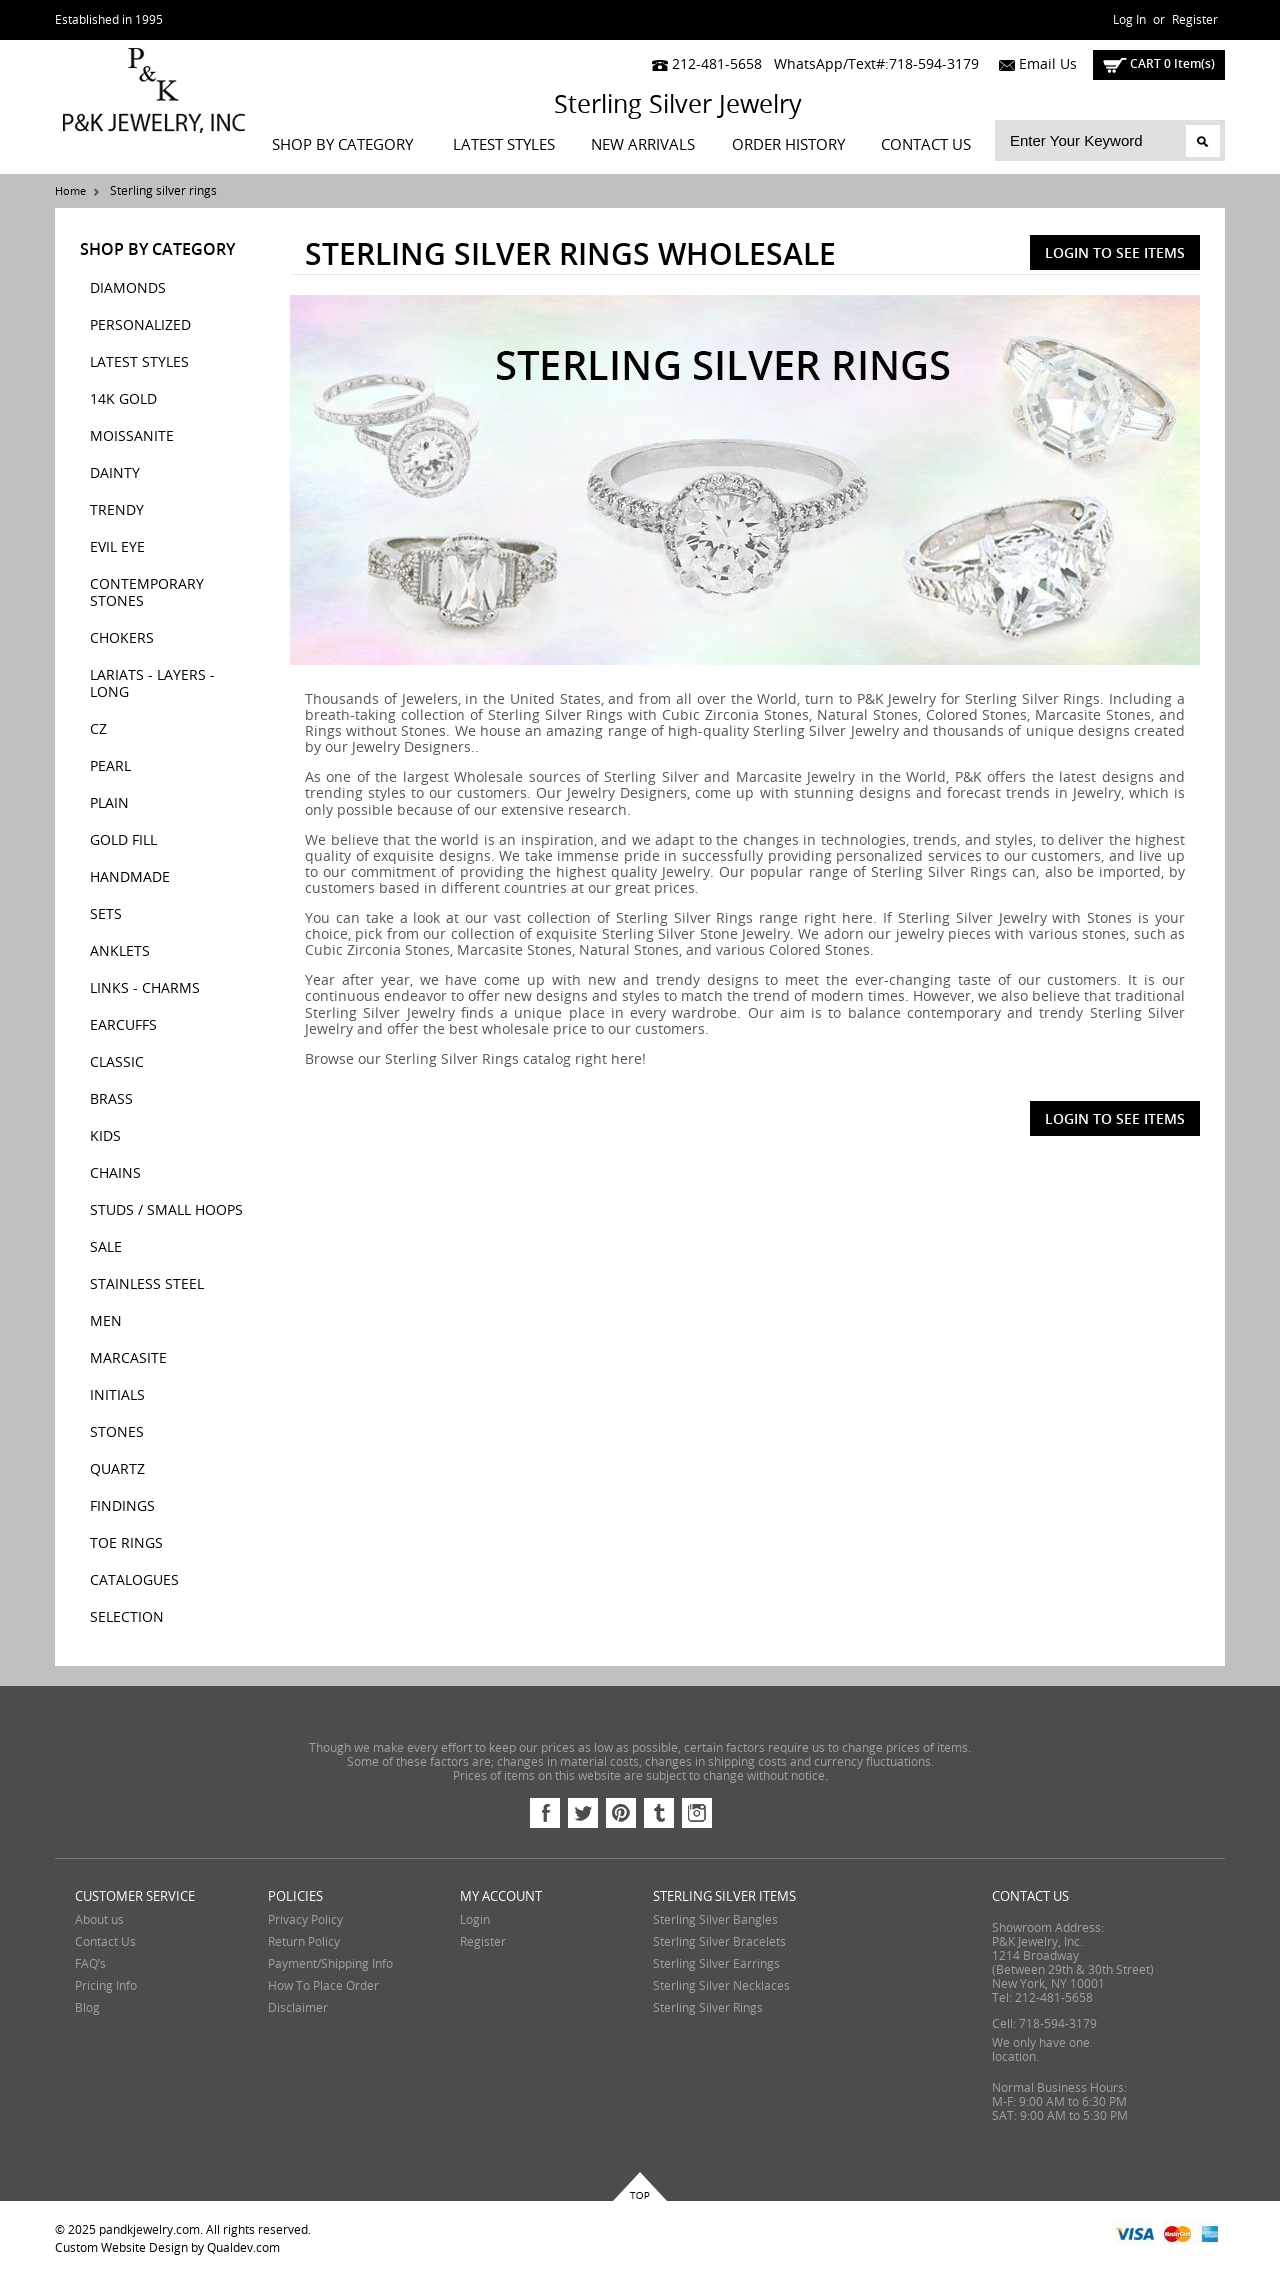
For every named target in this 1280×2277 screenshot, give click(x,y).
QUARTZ (117, 1469)
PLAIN (109, 803)
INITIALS (117, 1395)
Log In (1129, 20)
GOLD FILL (123, 840)
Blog (87, 2008)
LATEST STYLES (504, 145)
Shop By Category (342, 145)
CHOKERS (122, 638)
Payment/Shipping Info (330, 1964)
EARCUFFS (123, 1025)
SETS (106, 914)
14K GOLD (123, 399)
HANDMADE (130, 877)
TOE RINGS (126, 1543)
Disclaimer (298, 2008)
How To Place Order (323, 1986)
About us (99, 1920)
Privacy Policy (305, 1920)
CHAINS (115, 1173)
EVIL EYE (117, 547)
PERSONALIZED (140, 325)
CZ (98, 729)
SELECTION (127, 1617)
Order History (788, 145)
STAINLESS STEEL (147, 1284)
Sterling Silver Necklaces (721, 1986)
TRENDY (117, 510)
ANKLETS (120, 951)
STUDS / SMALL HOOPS (166, 1210)
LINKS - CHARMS (145, 988)
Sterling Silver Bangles (715, 1920)
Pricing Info (106, 1986)
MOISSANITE (132, 436)
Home (70, 191)
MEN (106, 1321)
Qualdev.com (243, 2248)
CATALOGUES (134, 1580)
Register (1195, 20)
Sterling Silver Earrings (716, 1964)
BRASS (111, 1099)
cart (1159, 64)
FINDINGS (122, 1506)
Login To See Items (1115, 252)
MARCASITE (128, 1358)
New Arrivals (643, 145)
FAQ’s (90, 1964)
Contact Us (926, 145)
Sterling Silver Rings (708, 2008)
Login (475, 1920)
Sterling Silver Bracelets (719, 1942)
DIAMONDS (128, 288)
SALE (106, 1247)
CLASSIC (117, 1062)
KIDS (105, 1136)
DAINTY (115, 473)
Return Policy (304, 1942)
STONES (117, 1432)
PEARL (110, 766)
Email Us (1033, 64)
